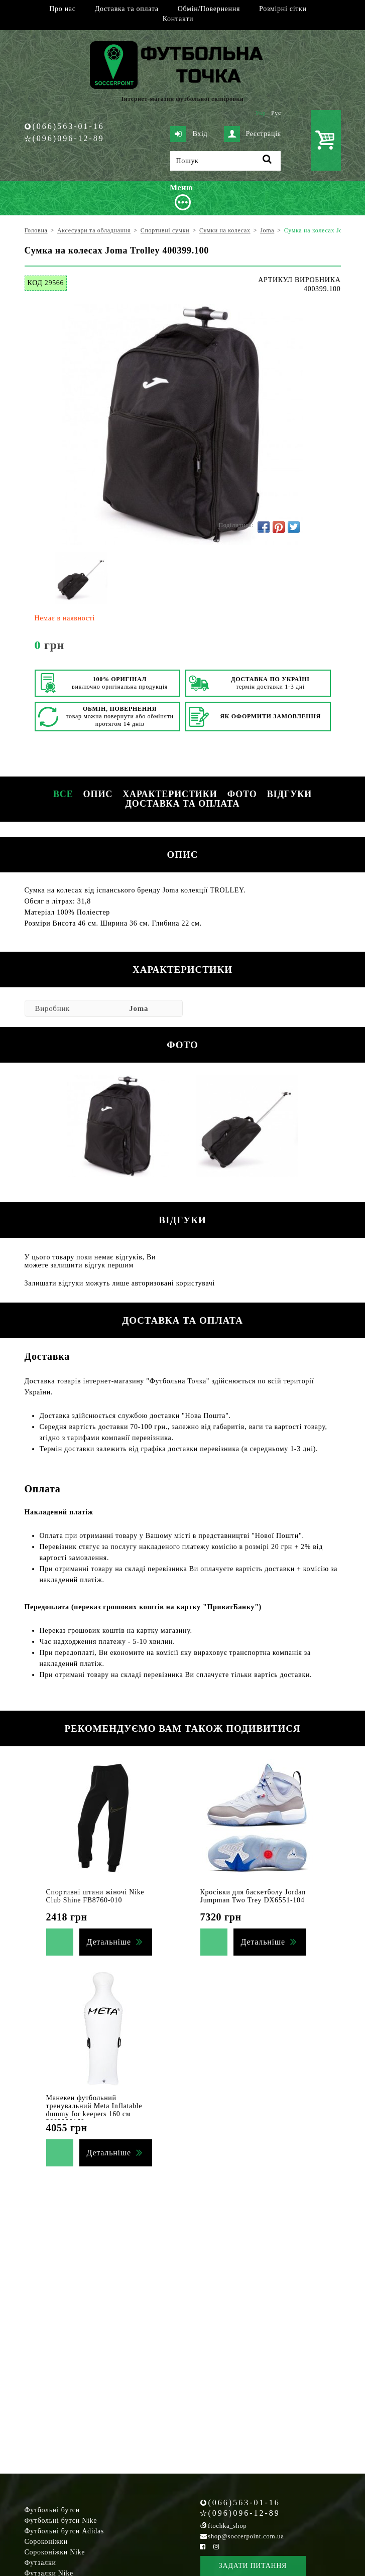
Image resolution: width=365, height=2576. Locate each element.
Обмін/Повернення (209, 9)
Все (63, 794)
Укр (260, 112)
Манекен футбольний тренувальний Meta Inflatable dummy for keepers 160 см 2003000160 (94, 2110)
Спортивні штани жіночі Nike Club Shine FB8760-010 (95, 1896)
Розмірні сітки (283, 9)
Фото (242, 794)
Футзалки (40, 2562)
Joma (138, 1008)
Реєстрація (252, 134)
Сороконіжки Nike (55, 2552)
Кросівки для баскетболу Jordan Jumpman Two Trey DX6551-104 (253, 1896)
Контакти (178, 19)
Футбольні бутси (52, 2510)
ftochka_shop (227, 2525)
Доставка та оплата (127, 9)
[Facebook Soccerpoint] (202, 2546)
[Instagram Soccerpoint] (216, 2546)
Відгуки (289, 794)
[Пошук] (225, 161)
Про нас (62, 9)
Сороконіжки (46, 2541)
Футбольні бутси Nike (61, 2520)
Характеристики (170, 794)
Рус (276, 112)
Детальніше (109, 1942)
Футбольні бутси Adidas (64, 2531)
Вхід (188, 134)
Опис (98, 794)
